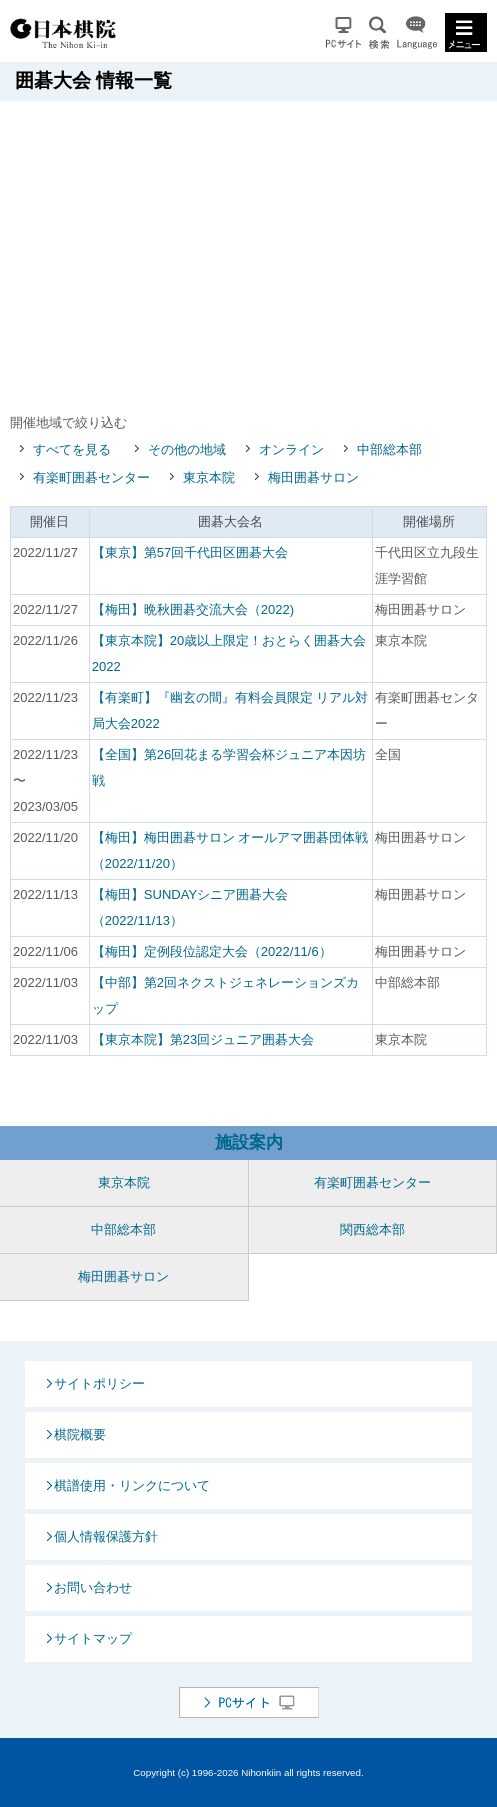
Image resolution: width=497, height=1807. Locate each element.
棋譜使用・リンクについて (132, 1485)
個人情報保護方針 (106, 1536)
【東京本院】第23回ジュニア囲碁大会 (203, 1039)
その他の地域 (187, 449)
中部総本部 (389, 449)
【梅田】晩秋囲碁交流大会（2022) (193, 609)
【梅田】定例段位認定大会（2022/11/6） (212, 951)
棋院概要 (80, 1434)
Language (417, 32)
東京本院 (209, 477)
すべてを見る (72, 449)
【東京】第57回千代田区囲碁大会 (190, 552)
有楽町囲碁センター (91, 477)
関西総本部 (372, 1229)
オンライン (291, 449)
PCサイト (343, 32)
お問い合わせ (93, 1587)
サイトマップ (93, 1638)
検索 (379, 32)
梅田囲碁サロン (313, 477)
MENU (466, 32)
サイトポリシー (99, 1383)
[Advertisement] (253, 251)
